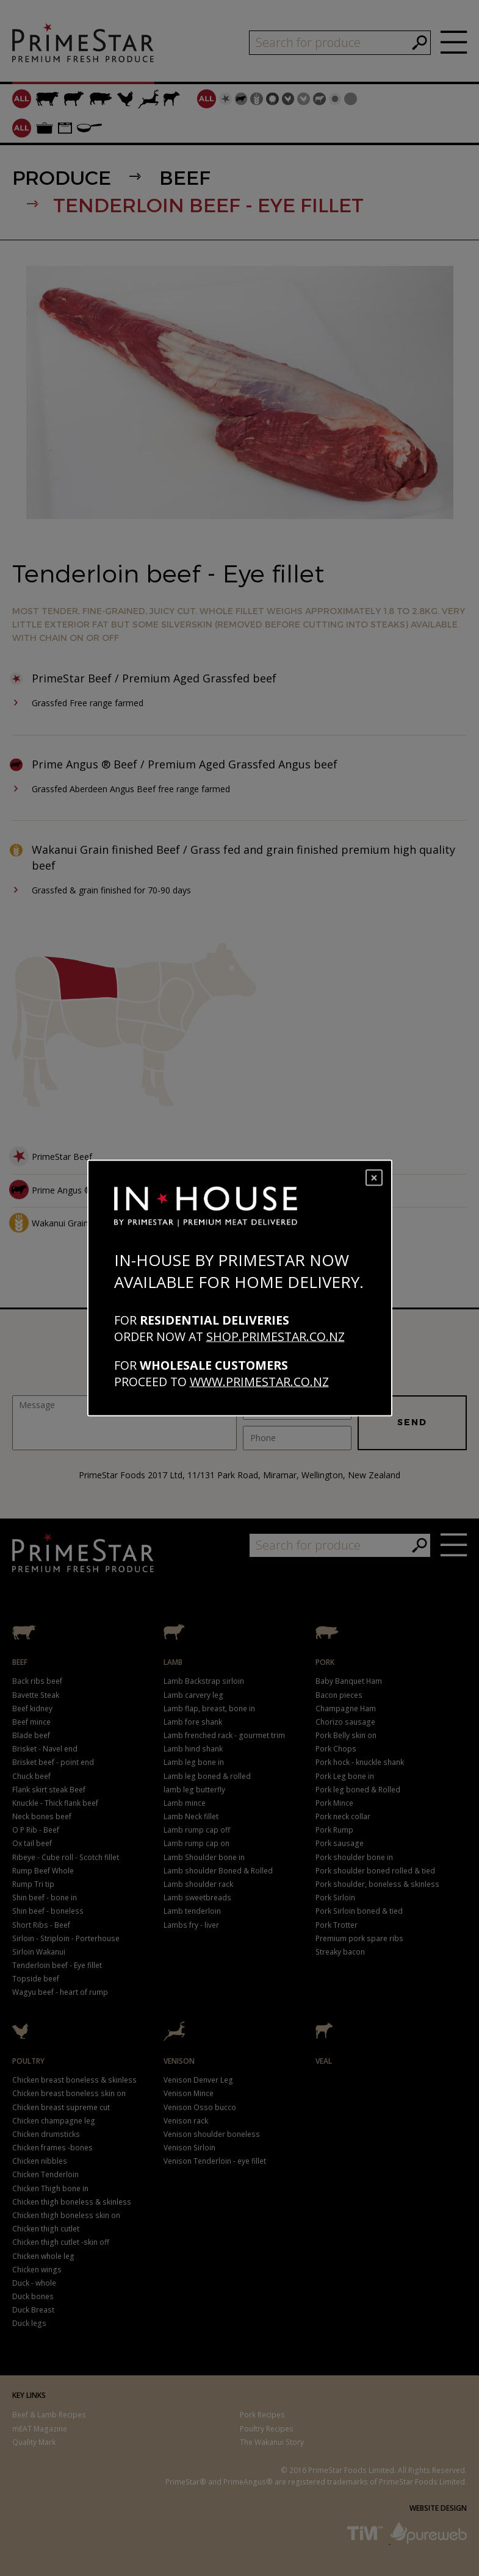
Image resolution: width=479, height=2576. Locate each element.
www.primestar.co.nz (259, 1381)
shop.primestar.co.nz (275, 1336)
